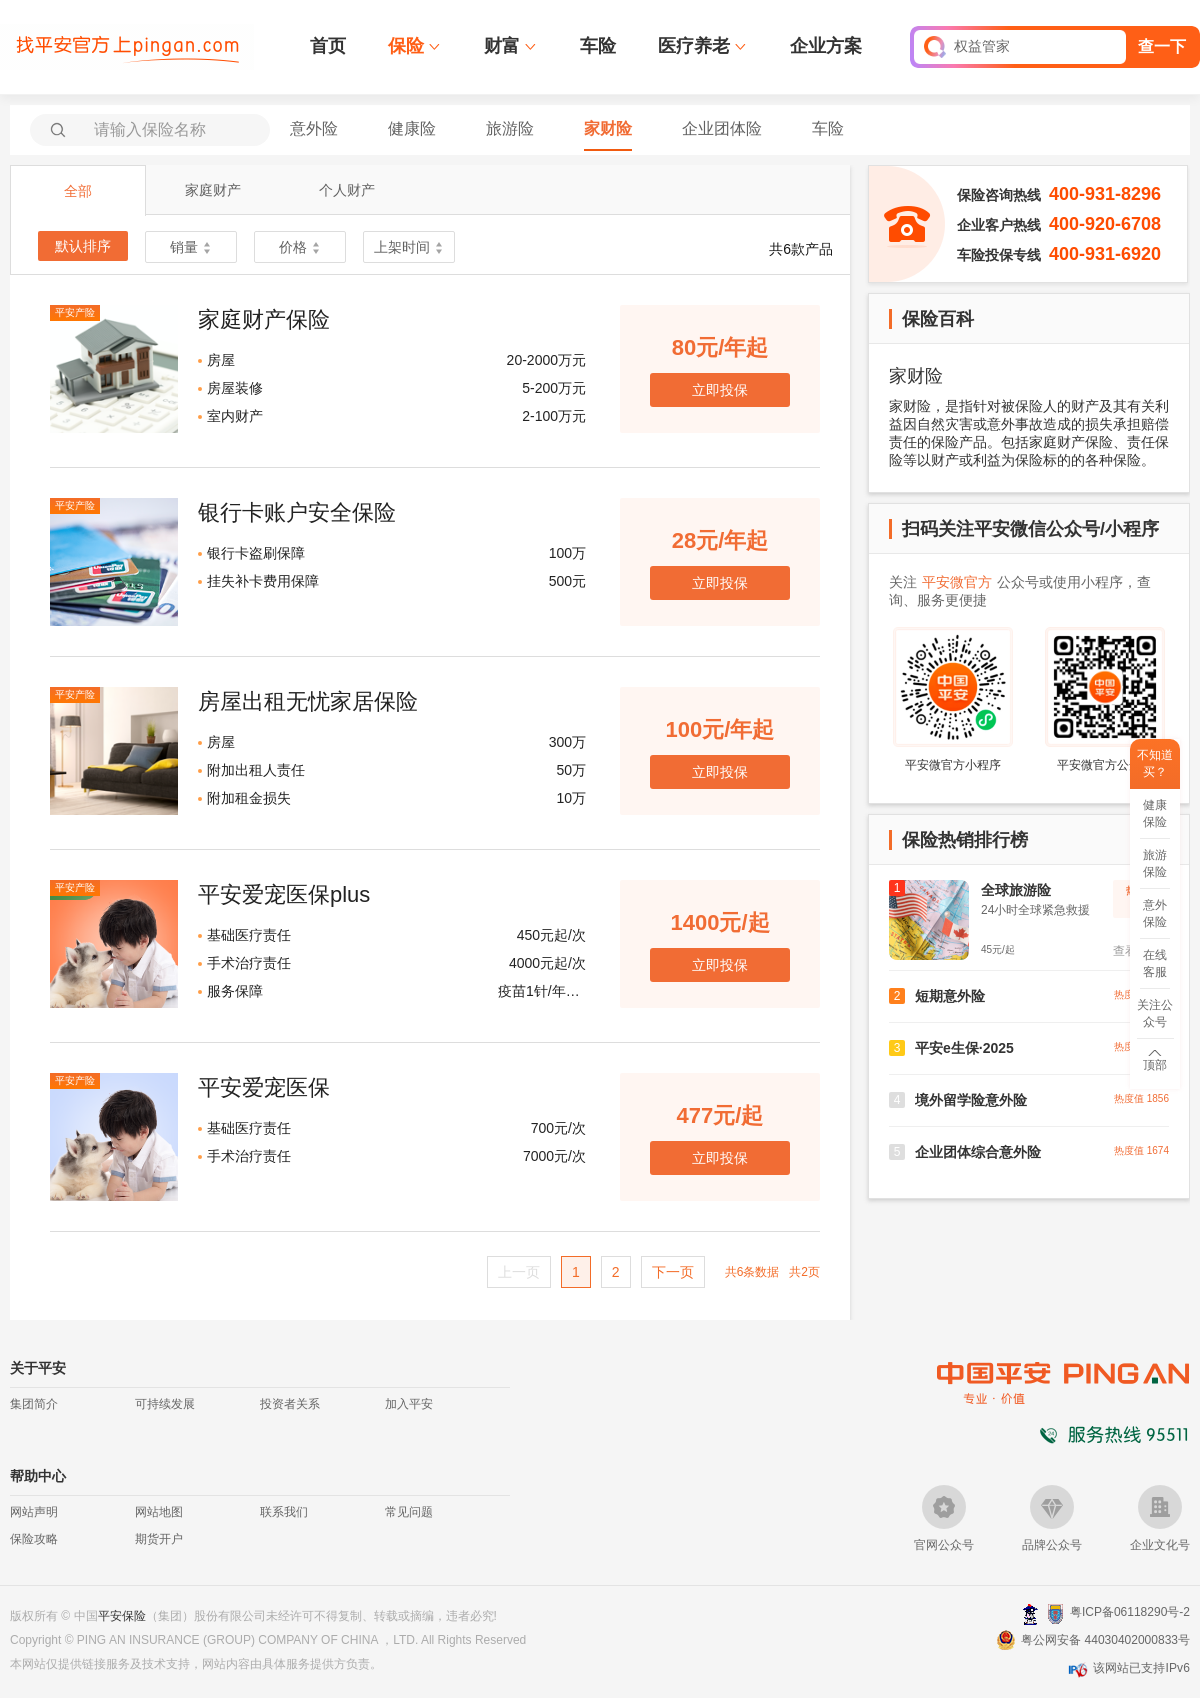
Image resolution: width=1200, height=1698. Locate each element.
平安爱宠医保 (264, 1087)
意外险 (314, 128)
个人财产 (347, 190)
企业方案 (826, 46)
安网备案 (1055, 1614)
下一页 (673, 1272)
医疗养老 (694, 46)
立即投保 (720, 390)
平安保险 (122, 1616)
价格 (300, 247)
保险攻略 (34, 1539)
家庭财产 (213, 190)
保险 (406, 46)
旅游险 (510, 128)
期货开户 (159, 1539)
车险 (598, 46)
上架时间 (409, 247)
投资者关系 (290, 1404)
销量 (191, 247)
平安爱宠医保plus (284, 894)
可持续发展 (165, 1404)
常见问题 (409, 1512)
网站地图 (159, 1512)
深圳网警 (1030, 1613)
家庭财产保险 (264, 319)
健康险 (412, 128)
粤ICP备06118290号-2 (1130, 1612)
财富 (502, 46)
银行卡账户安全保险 (297, 512)
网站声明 (34, 1512)
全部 (78, 191)
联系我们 (284, 1512)
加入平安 (409, 1404)
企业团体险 (722, 128)
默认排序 (83, 246)
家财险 (608, 128)
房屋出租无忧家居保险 (308, 701)
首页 (328, 46)
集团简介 (34, 1404)
